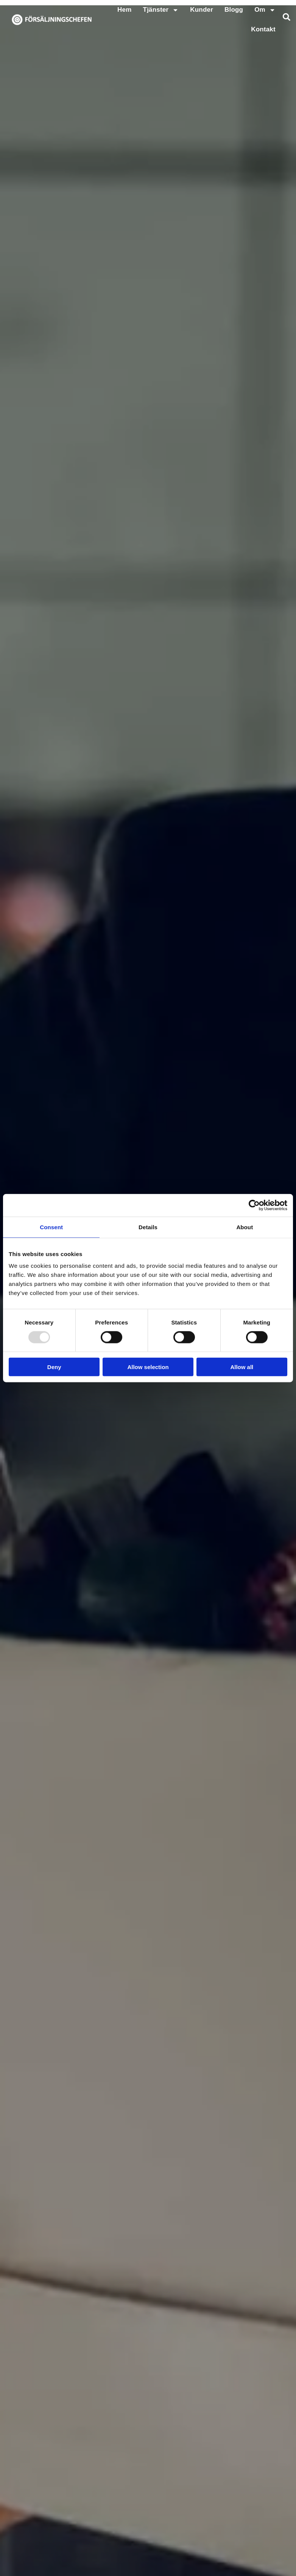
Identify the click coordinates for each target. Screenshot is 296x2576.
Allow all (241, 1367)
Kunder (201, 9)
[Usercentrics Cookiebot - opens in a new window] (254, 1205)
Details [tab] (148, 1227)
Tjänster (161, 10)
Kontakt (263, 29)
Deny (54, 1367)
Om (265, 10)
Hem (124, 9)
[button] (286, 16)
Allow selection (147, 1367)
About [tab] (244, 1227)
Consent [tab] (51, 1227)
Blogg (233, 9)
